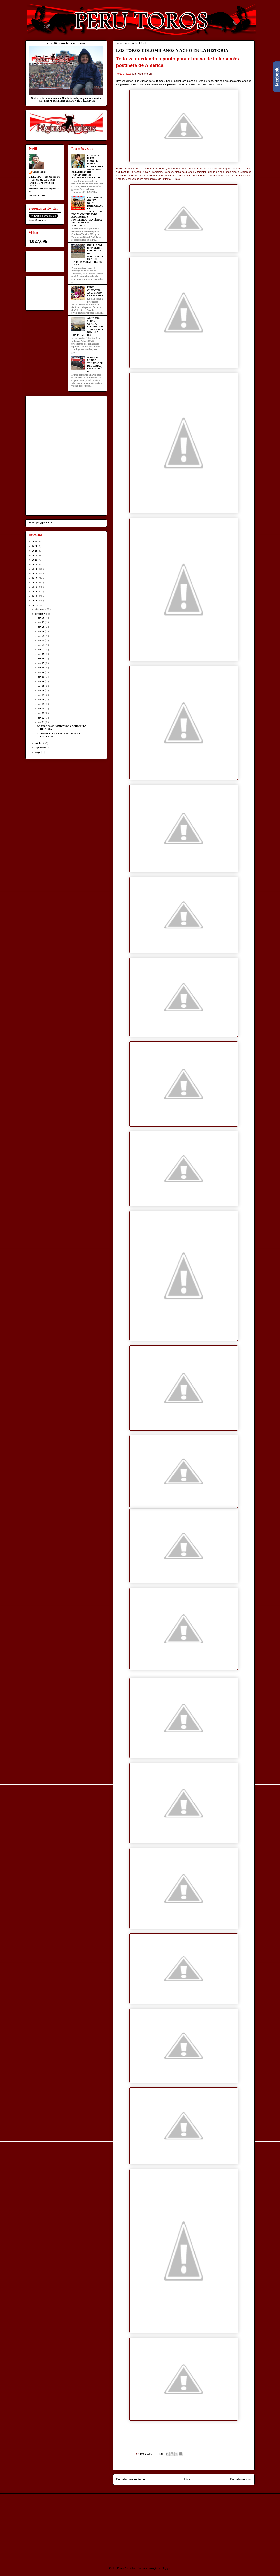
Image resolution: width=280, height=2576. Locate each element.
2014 (35, 591)
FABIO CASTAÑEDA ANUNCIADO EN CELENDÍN (95, 291)
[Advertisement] (58, 2526)
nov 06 (41, 699)
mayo (38, 752)
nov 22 (41, 649)
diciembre (40, 609)
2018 (35, 573)
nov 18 (41, 658)
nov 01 (41, 722)
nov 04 (41, 708)
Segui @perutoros (37, 220)
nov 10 (41, 681)
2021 (35, 560)
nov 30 (41, 617)
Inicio (187, 2479)
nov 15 (41, 667)
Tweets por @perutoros (40, 522)
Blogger (166, 2568)
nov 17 (41, 663)
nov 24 (41, 640)
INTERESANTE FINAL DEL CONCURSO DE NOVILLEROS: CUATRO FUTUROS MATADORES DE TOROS (87, 255)
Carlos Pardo (39, 172)
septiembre (40, 747)
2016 (35, 582)
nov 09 (41, 686)
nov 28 (41, 627)
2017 (35, 578)
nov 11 (41, 676)
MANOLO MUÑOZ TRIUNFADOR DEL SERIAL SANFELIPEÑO (95, 364)
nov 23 (41, 645)
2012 (35, 600)
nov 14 (41, 672)
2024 (35, 546)
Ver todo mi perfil (37, 195)
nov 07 (41, 695)
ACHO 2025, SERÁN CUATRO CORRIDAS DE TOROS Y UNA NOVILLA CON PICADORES (87, 326)
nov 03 (41, 713)
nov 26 (41, 631)
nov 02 (41, 717)
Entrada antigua (240, 2479)
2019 (35, 569)
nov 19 (41, 654)
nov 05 (41, 704)
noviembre (40, 613)
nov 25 (41, 636)
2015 (35, 587)
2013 (35, 596)
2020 (35, 564)
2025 (35, 541)
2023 (35, 550)
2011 (34, 605)
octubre (39, 743)
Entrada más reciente (130, 2479)
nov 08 (41, 690)
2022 (35, 555)
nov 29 (41, 622)
